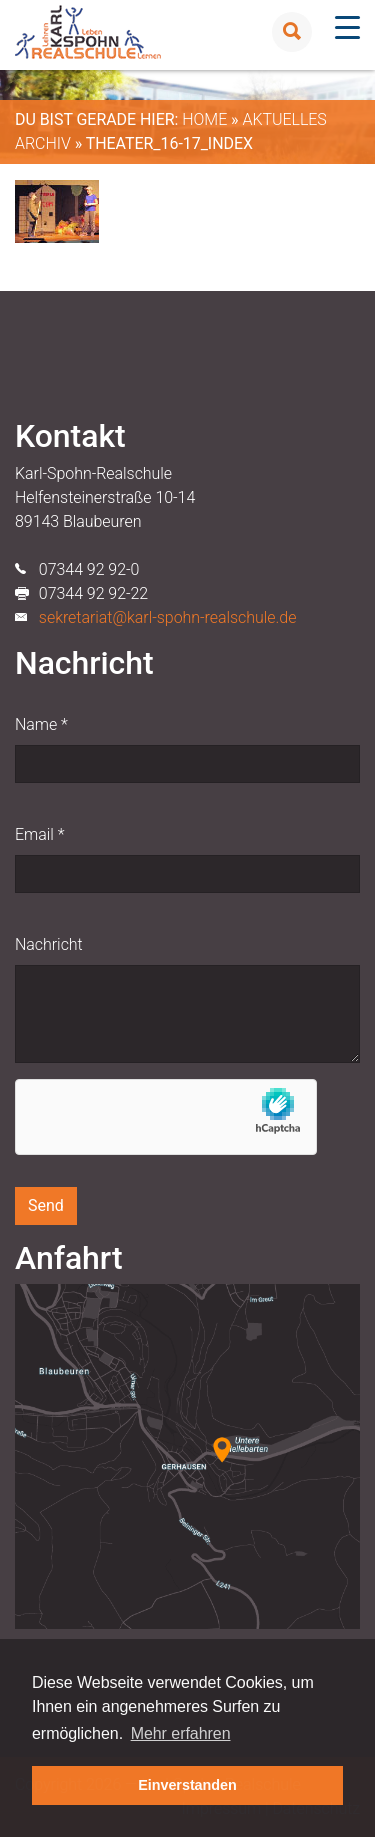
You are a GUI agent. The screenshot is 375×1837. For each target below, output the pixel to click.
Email (39, 834)
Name (41, 724)
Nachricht (49, 944)
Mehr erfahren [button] (181, 1733)
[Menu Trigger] (347, 27)
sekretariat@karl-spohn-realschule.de (168, 617)
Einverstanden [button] (187, 1785)
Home (204, 119)
